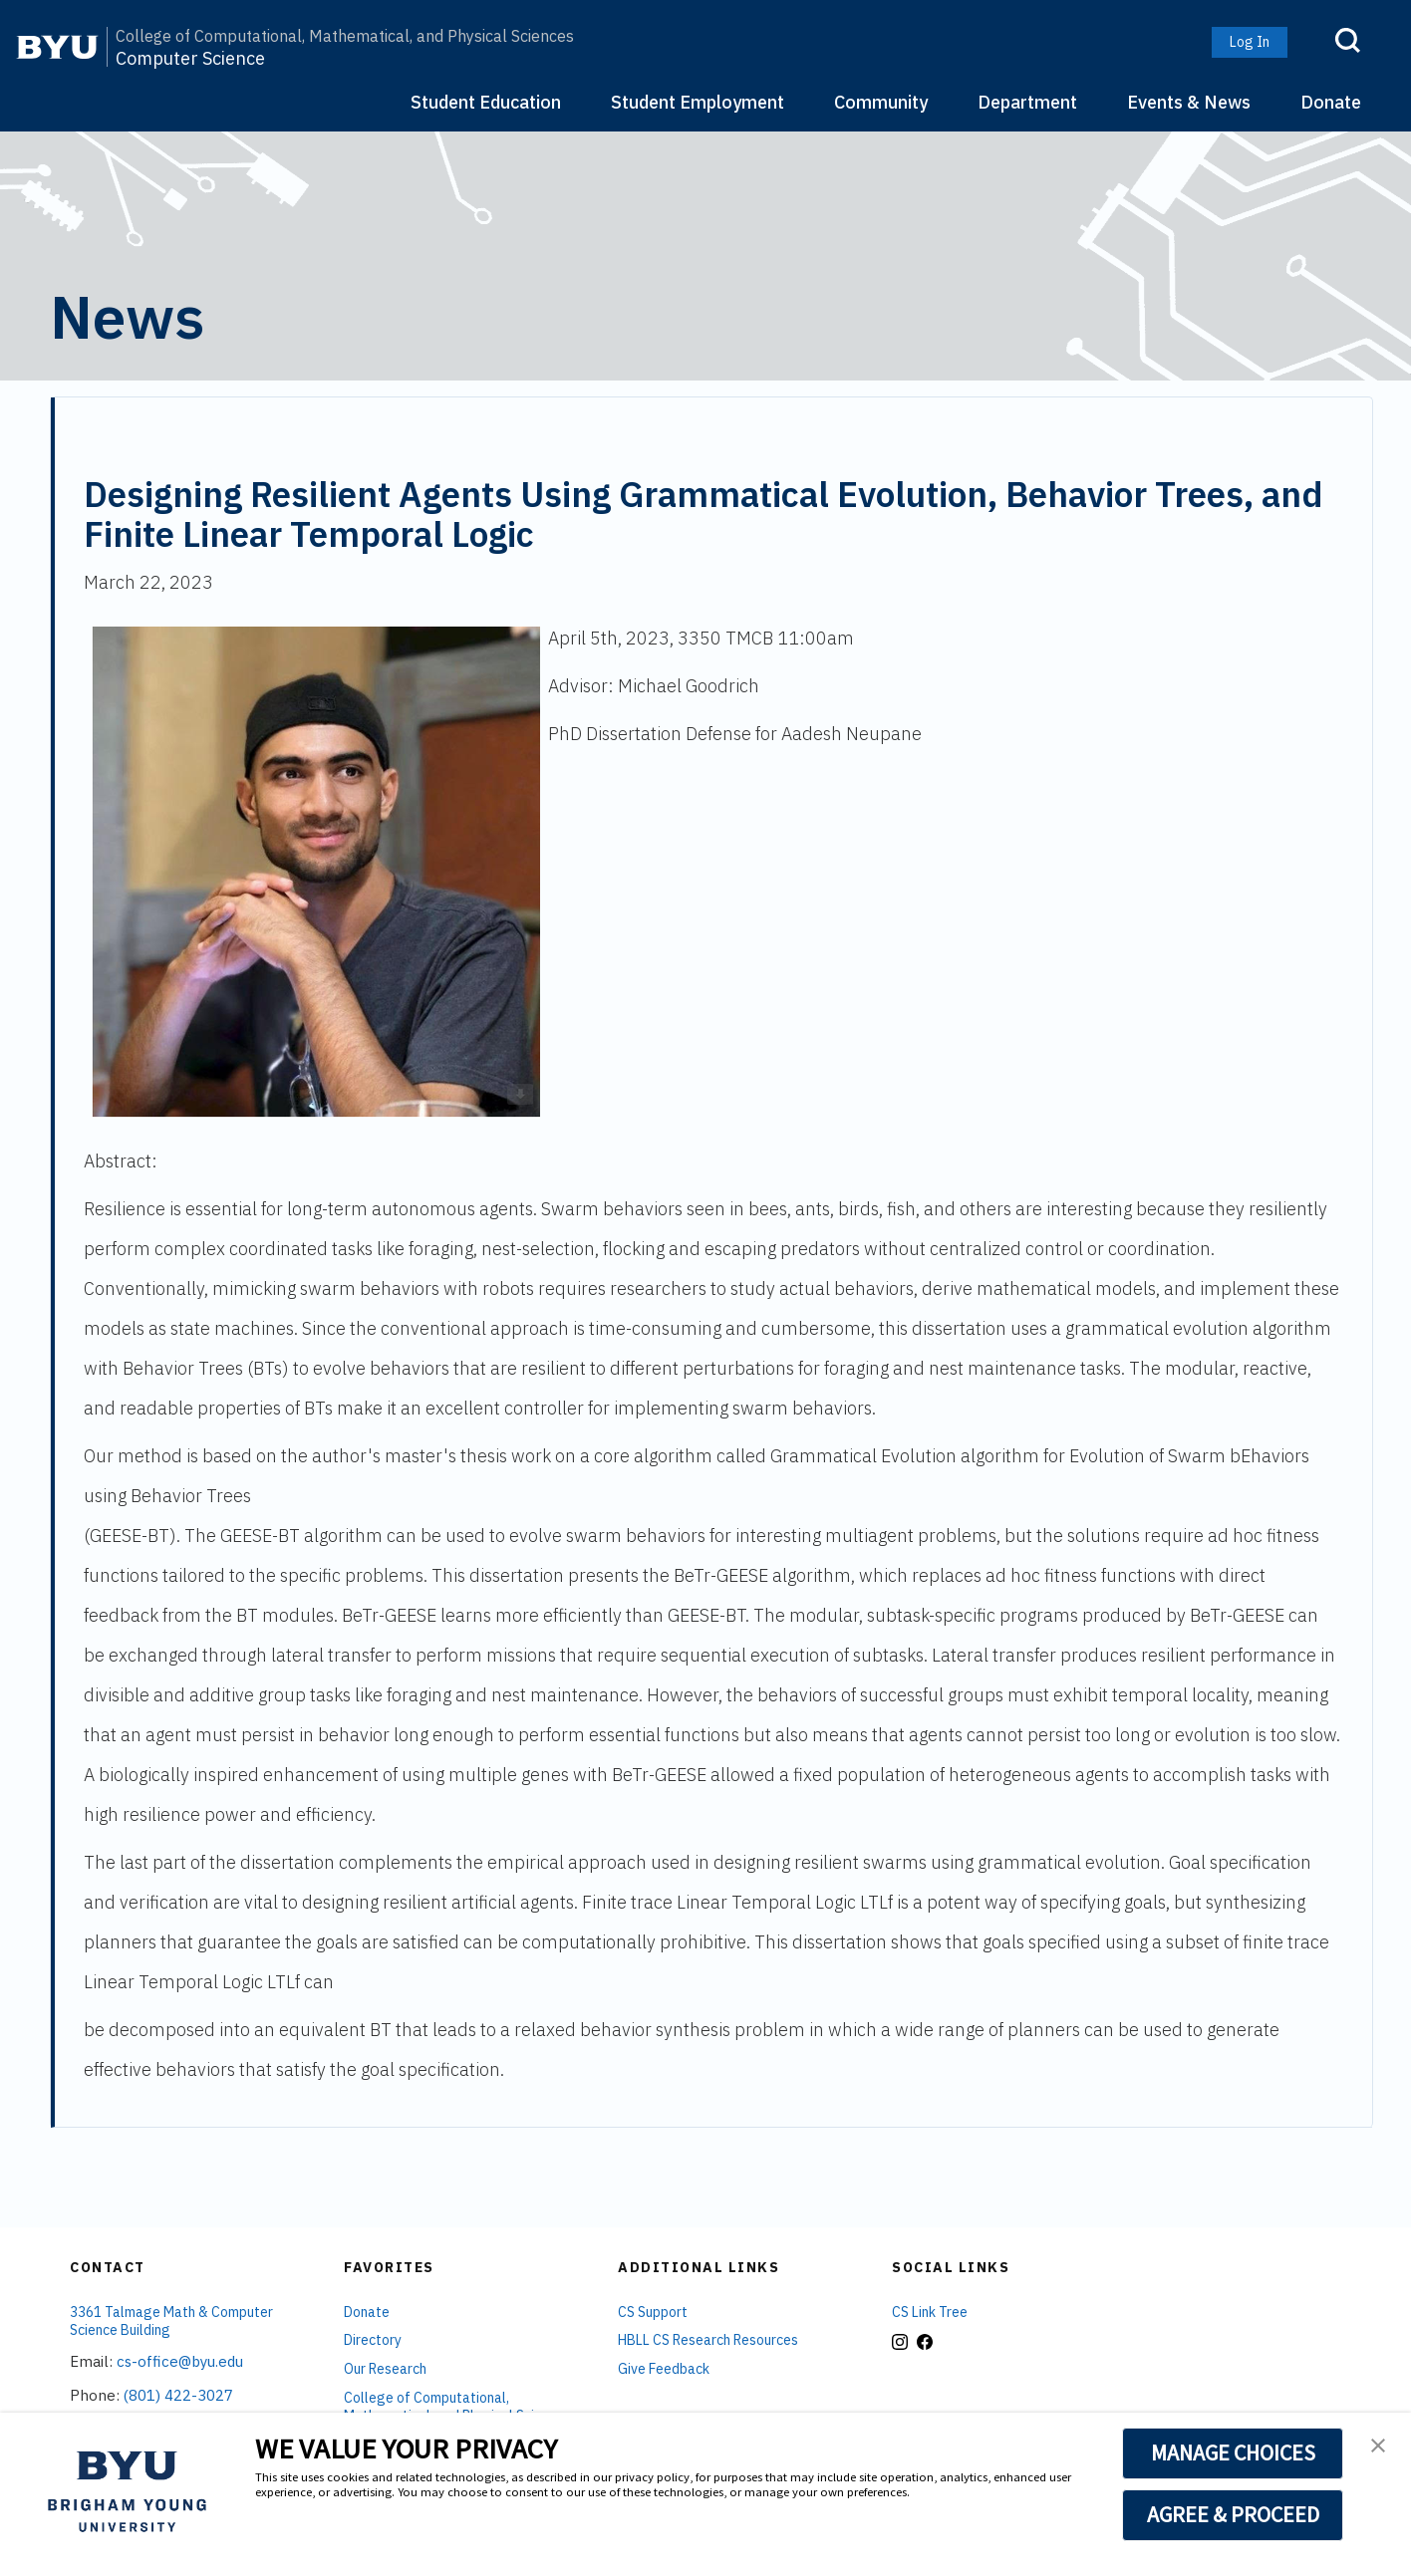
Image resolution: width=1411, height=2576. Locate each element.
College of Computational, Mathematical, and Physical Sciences (345, 36)
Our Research (385, 2369)
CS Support (653, 2312)
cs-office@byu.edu (180, 2361)
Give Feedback (663, 2369)
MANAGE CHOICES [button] (1233, 2452)
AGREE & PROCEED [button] (1233, 2514)
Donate (1330, 102)
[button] (1378, 2447)
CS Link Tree (930, 2312)
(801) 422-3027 (178, 2395)
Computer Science (190, 59)
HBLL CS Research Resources (708, 2340)
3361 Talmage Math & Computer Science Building (171, 2321)
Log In (1250, 42)
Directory (373, 2340)
